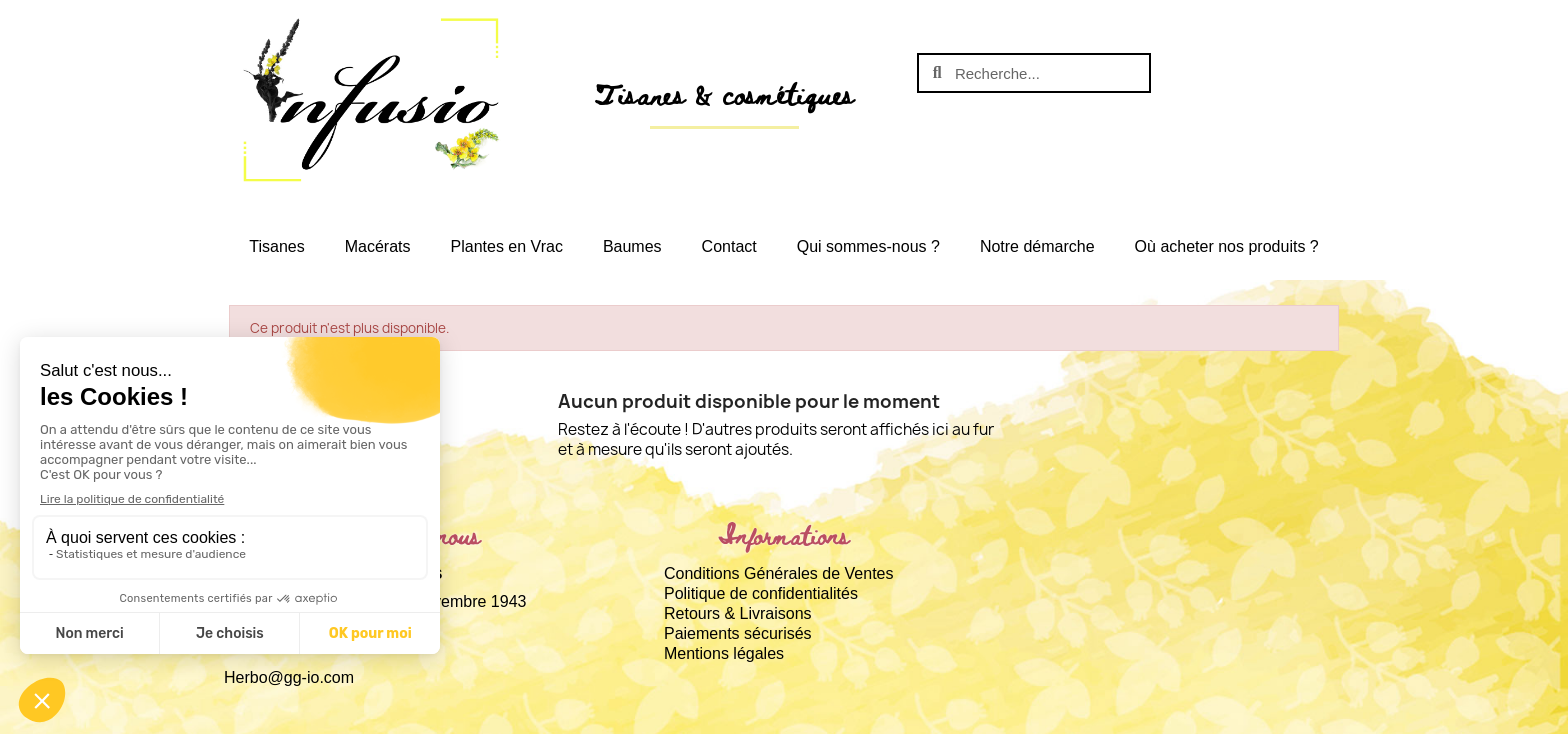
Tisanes (276, 246)
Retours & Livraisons (738, 613)
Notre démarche (1037, 246)
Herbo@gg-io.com (289, 677)
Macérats (378, 246)
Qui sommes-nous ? (868, 246)
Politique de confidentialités (761, 593)
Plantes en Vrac (507, 246)
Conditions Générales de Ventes (778, 573)
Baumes (632, 246)
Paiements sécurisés (738, 633)
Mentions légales (724, 653)
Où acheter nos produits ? (1227, 246)
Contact (729, 246)
